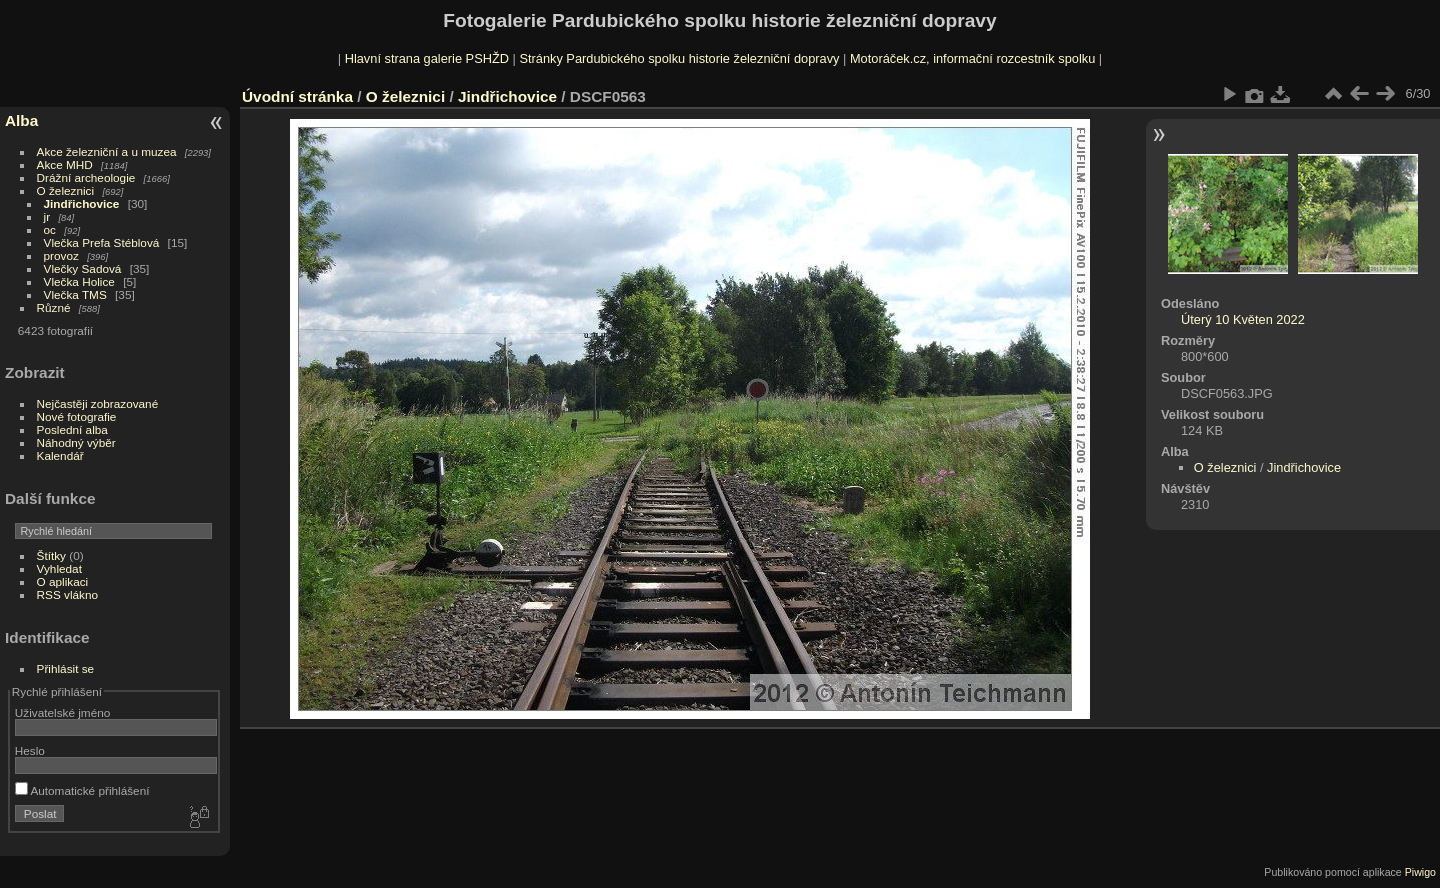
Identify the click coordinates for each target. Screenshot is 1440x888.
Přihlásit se (66, 668)
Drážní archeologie (86, 177)
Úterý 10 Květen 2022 (1243, 319)
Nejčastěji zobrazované (98, 403)
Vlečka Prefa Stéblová (102, 242)
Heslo (30, 750)
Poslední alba (72, 429)
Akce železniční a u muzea (107, 151)
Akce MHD (65, 164)
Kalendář (60, 455)
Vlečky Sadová (83, 268)
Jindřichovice (82, 203)
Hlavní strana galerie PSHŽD (427, 58)
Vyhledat (59, 568)
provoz (61, 255)
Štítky (51, 555)
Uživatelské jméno (62, 712)
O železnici (66, 190)
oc (50, 229)
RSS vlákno (67, 594)
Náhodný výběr (76, 442)
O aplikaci (63, 581)
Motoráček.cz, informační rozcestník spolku (972, 58)
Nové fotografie (77, 416)
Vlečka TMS (75, 294)
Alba (21, 120)
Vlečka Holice (79, 281)
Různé (54, 307)
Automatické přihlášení (82, 790)
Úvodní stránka (297, 96)
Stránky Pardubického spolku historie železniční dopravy (679, 58)
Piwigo (1420, 872)
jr (47, 216)
